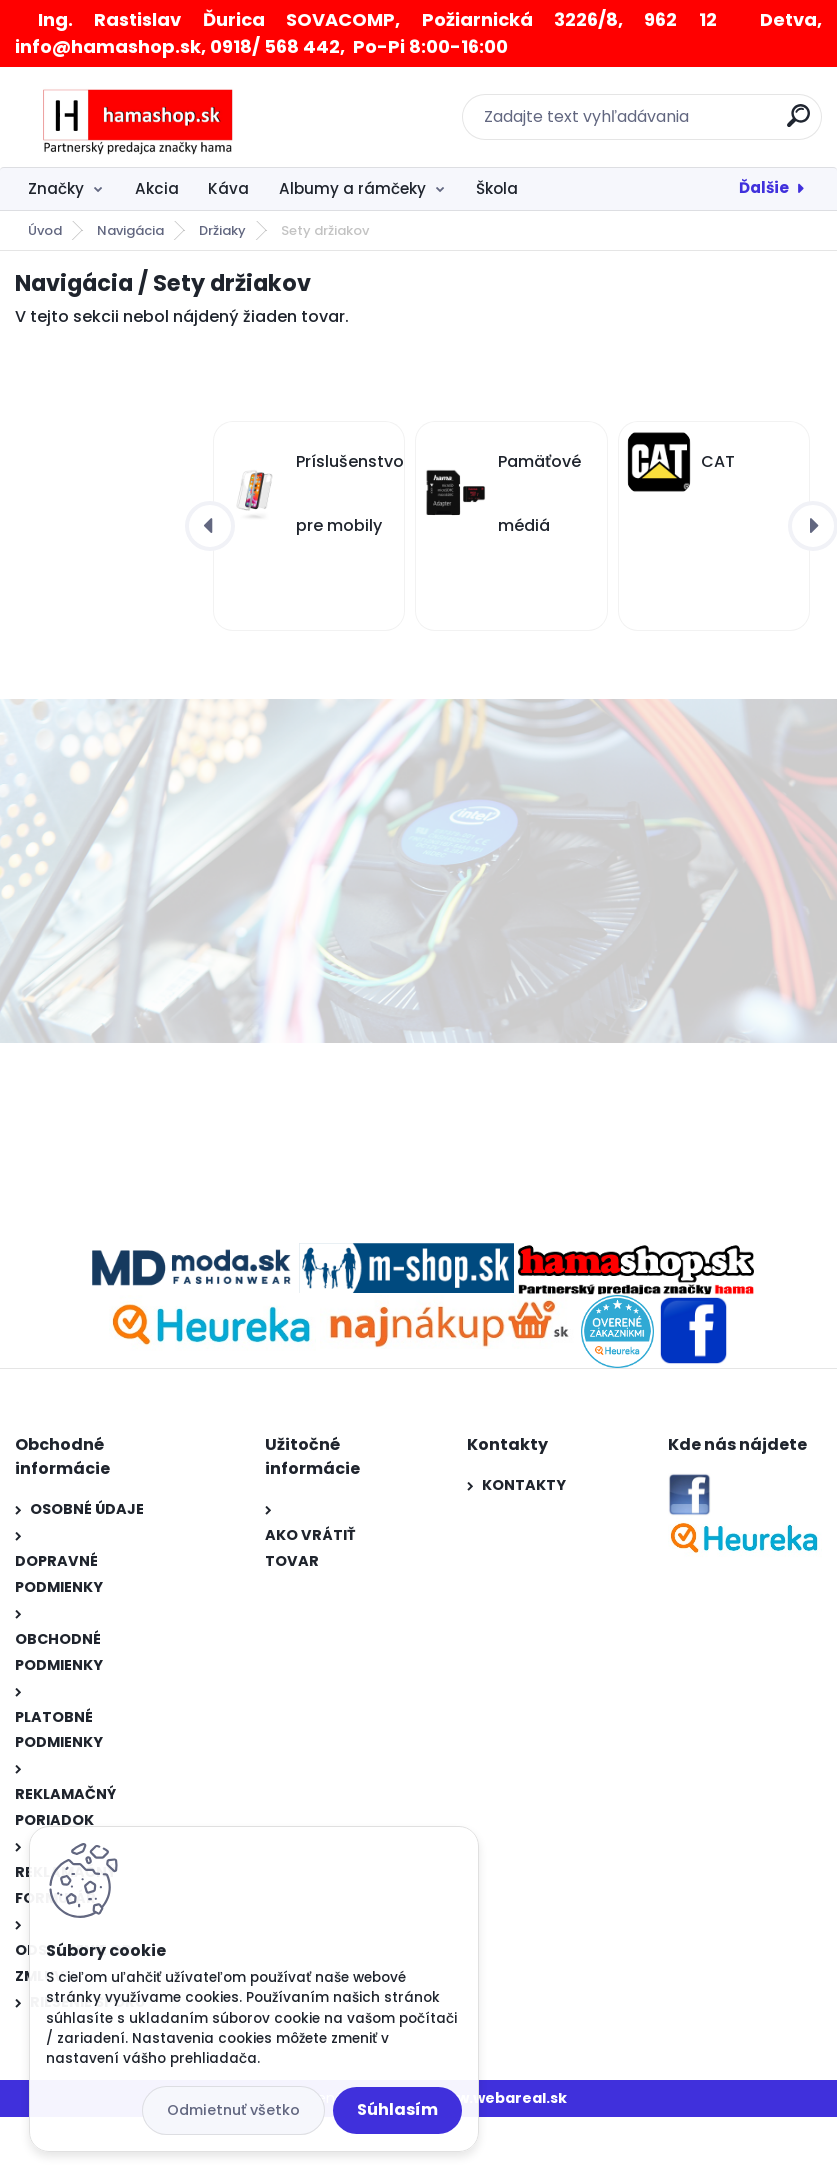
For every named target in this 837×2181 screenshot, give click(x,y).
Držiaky (222, 230)
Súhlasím (397, 2109)
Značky (56, 188)
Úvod (45, 230)
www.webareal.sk (500, 2098)
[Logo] (137, 117)
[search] (798, 123)
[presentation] (210, 526)
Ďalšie (764, 187)
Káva (228, 188)
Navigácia (130, 230)
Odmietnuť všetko (233, 2110)
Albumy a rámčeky (352, 188)
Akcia (157, 188)
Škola (497, 188)
